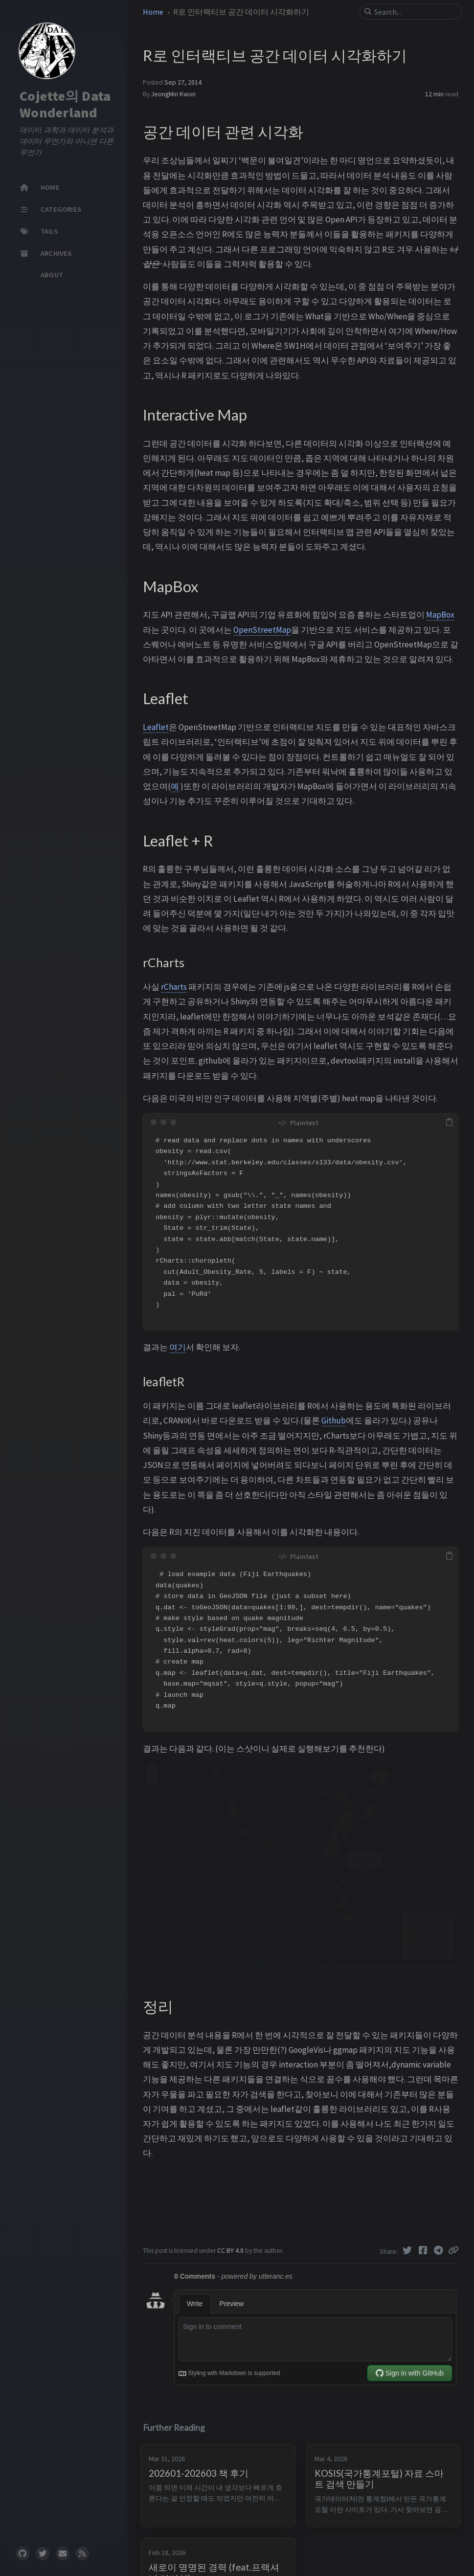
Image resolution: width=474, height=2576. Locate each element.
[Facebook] (423, 2250)
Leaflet (156, 727)
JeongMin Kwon (173, 94)
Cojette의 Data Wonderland (65, 104)
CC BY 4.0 (231, 2250)
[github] (22, 2553)
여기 (177, 1347)
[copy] (449, 1122)
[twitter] (42, 2553)
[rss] (82, 2553)
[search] (415, 11)
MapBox (440, 614)
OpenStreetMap (262, 629)
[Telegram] (439, 2250)
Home (154, 12)
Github (333, 1420)
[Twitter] (408, 2250)
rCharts (174, 986)
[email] (62, 2553)
